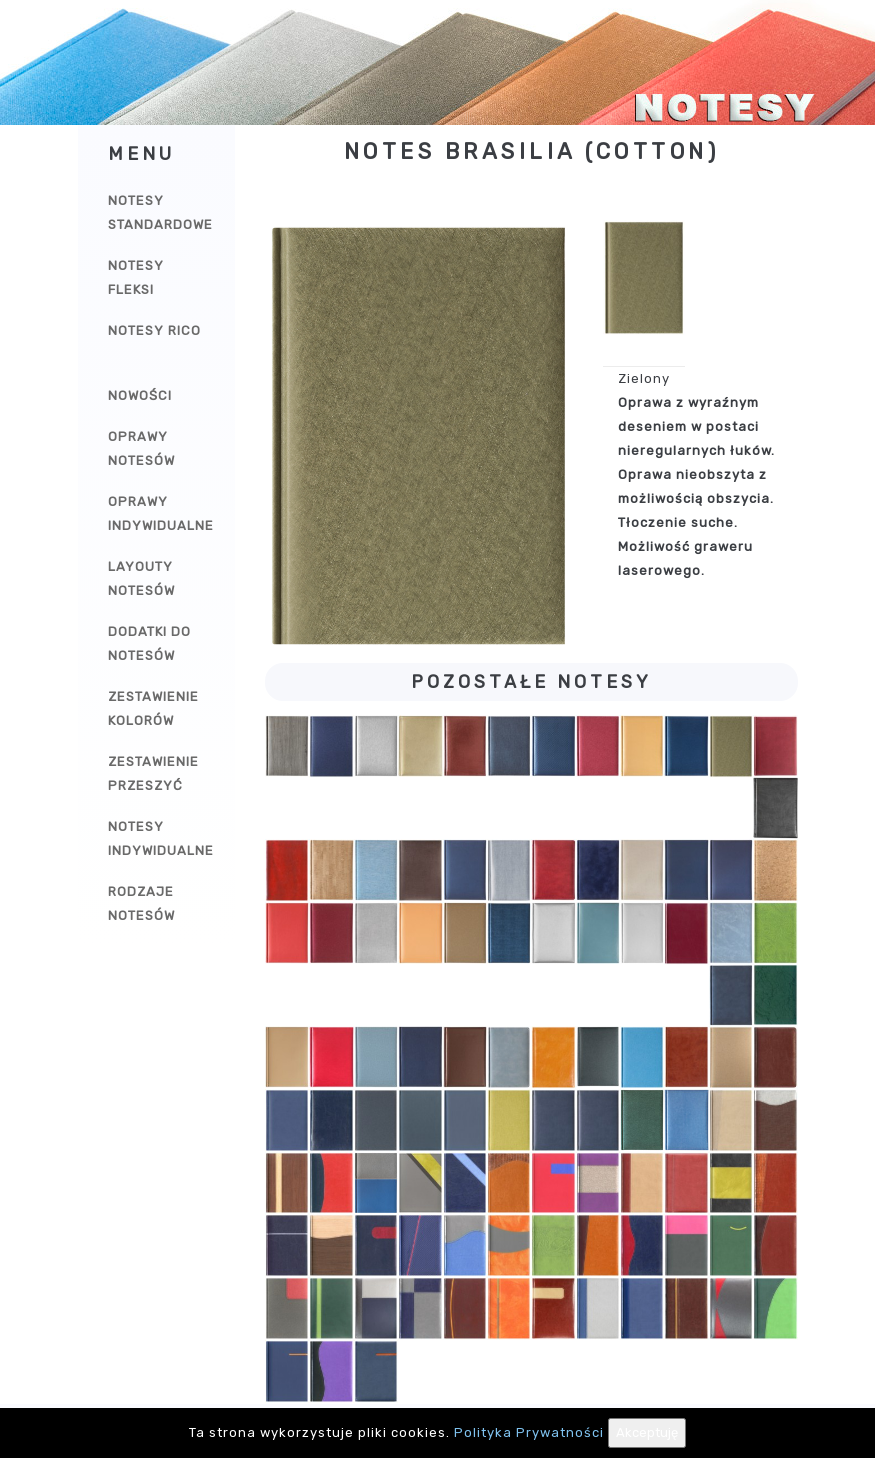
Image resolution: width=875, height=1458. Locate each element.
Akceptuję (647, 1432)
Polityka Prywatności (529, 1432)
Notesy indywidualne (161, 838)
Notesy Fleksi (136, 277)
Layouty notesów (141, 578)
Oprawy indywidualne (161, 513)
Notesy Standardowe (160, 212)
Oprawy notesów (141, 448)
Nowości (140, 395)
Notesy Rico (154, 330)
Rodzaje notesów (141, 903)
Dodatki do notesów (149, 643)
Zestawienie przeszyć (153, 773)
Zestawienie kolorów (153, 708)
